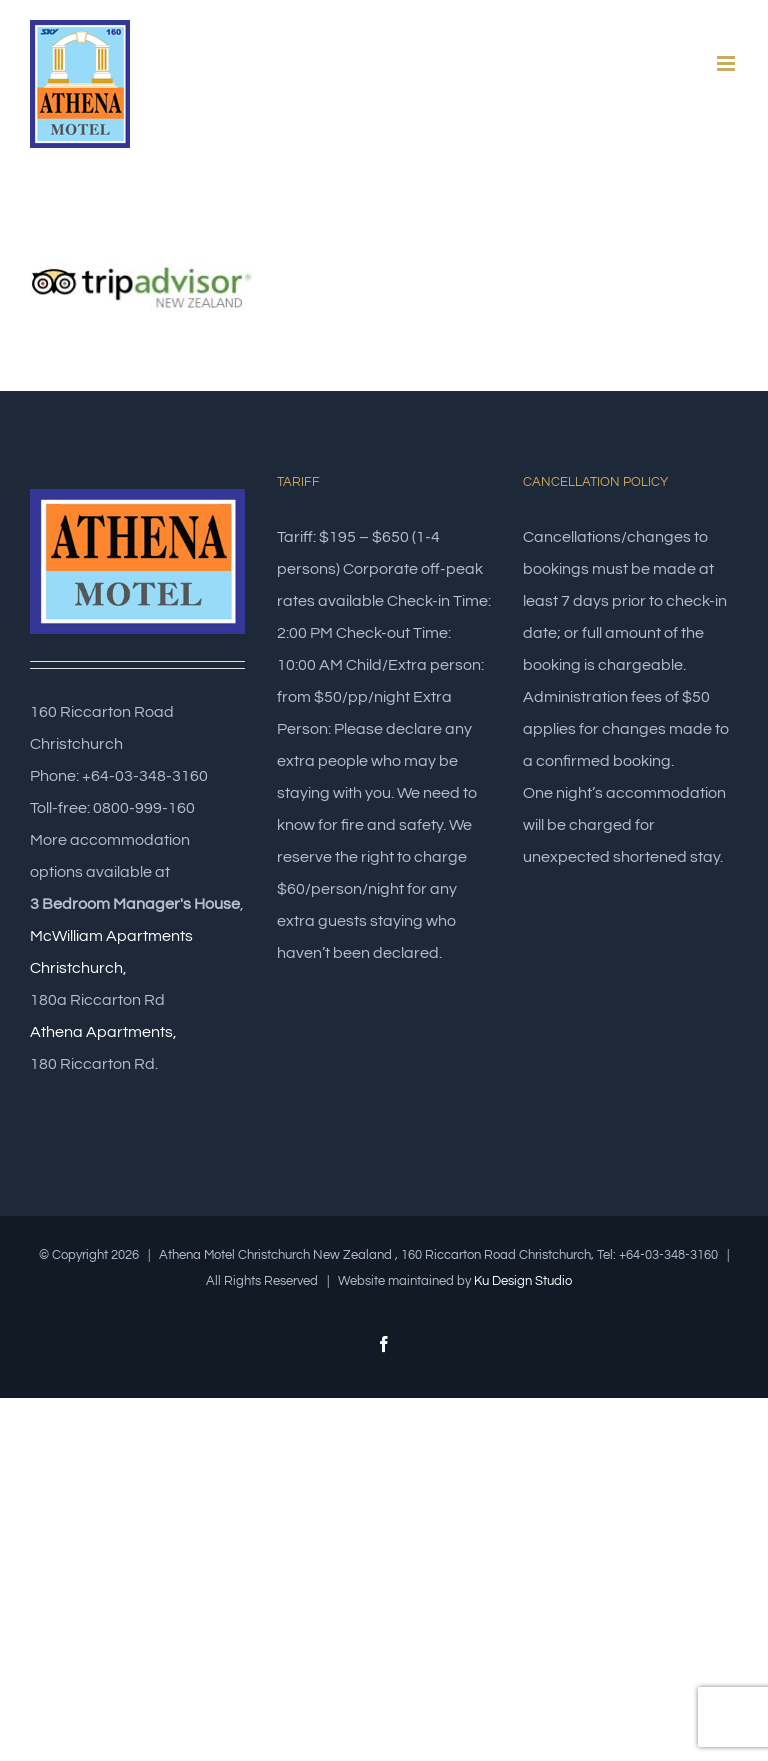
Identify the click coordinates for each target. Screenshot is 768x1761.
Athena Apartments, (103, 1032)
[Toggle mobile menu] (727, 63)
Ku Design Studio (523, 1281)
